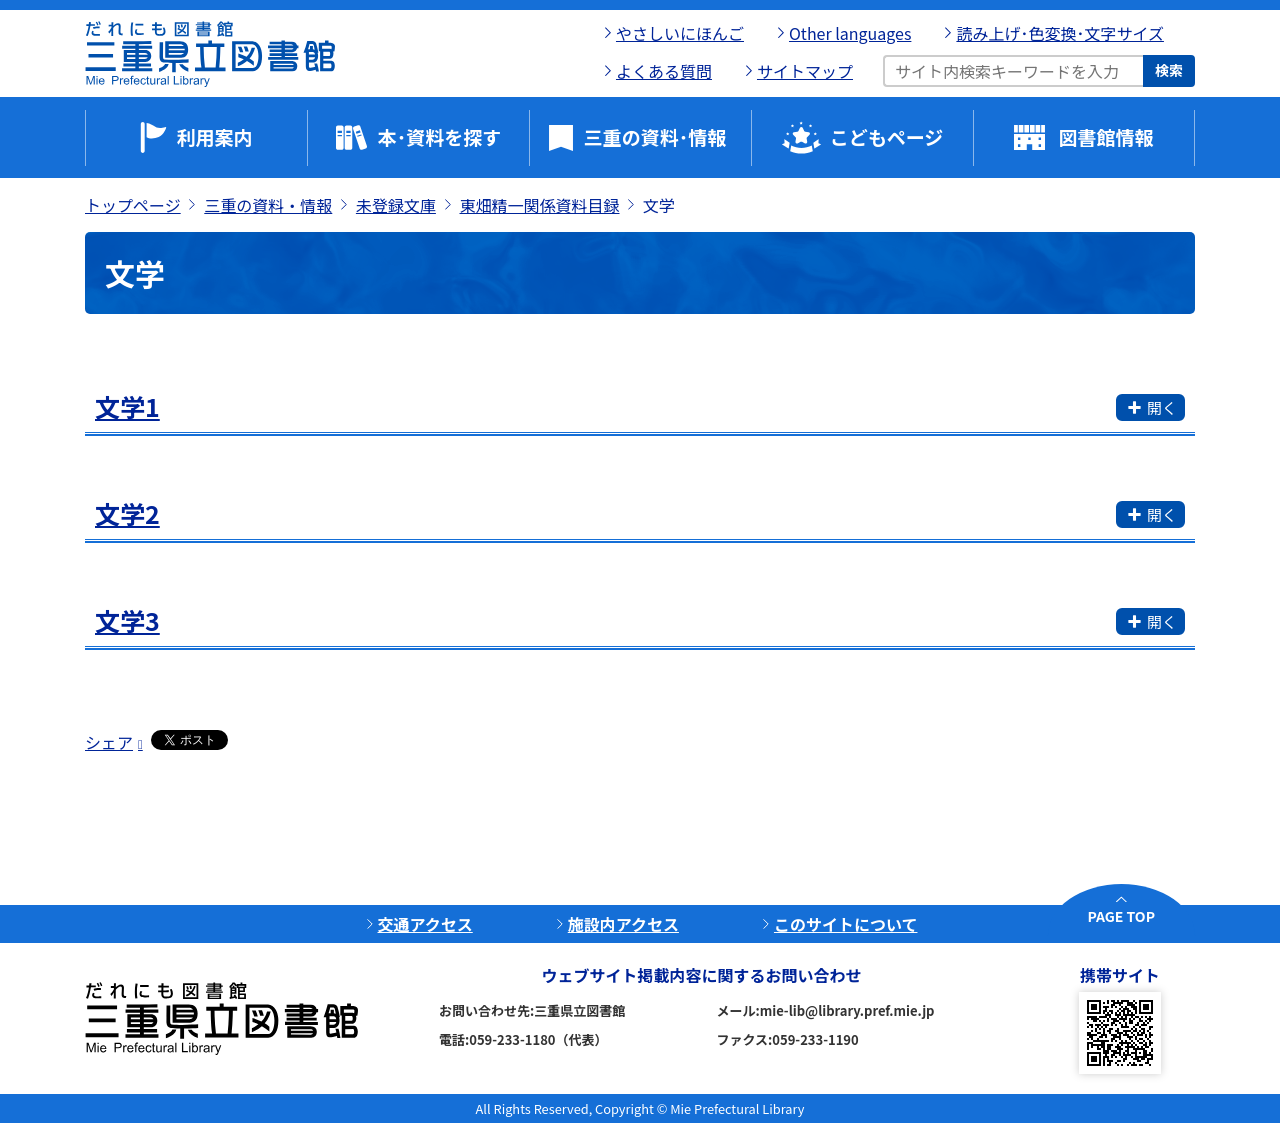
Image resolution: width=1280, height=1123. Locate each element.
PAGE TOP (1121, 916)
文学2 (127, 513)
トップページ (133, 205)
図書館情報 (1105, 136)
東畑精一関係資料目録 (540, 205)
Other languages (850, 33)
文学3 (127, 620)
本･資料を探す (440, 136)
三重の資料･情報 (655, 136)
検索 (1169, 70)
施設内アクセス (623, 924)
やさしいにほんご (680, 33)
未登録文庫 (396, 205)
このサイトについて (846, 924)
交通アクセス (425, 924)
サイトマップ (805, 71)
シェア (109, 742)
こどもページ (887, 136)
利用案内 (214, 136)
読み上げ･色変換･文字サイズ (1060, 33)
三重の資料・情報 (268, 205)
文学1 (127, 406)
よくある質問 (664, 71)
